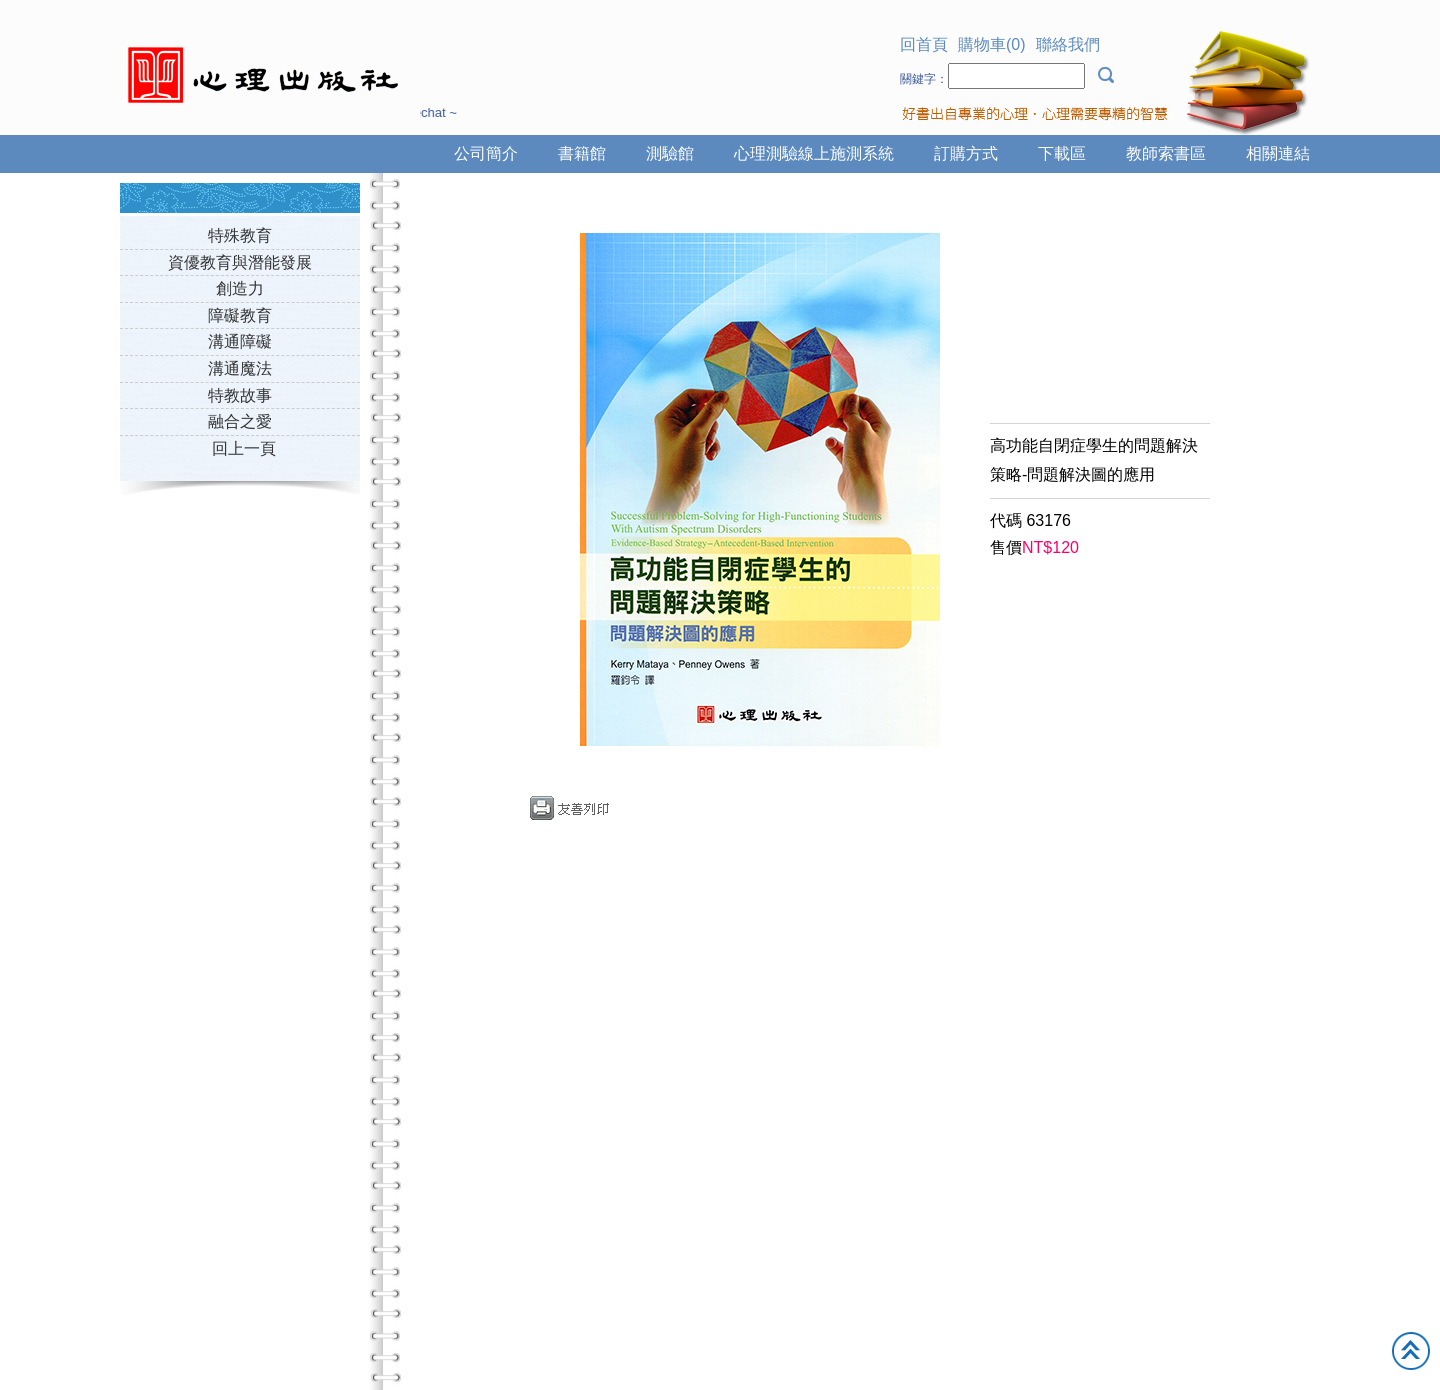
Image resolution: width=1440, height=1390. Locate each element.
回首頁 (924, 44)
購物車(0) (992, 44)
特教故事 (240, 395)
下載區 (1062, 153)
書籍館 (582, 153)
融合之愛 (240, 421)
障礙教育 (240, 315)
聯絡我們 (1068, 44)
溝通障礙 (240, 341)
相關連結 (1278, 153)
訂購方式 (966, 153)
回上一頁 (244, 448)
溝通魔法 (240, 368)
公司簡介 (486, 153)
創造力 (240, 288)
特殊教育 (240, 235)
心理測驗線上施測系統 (814, 153)
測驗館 (670, 153)
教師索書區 (1166, 153)
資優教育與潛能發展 (240, 262)
